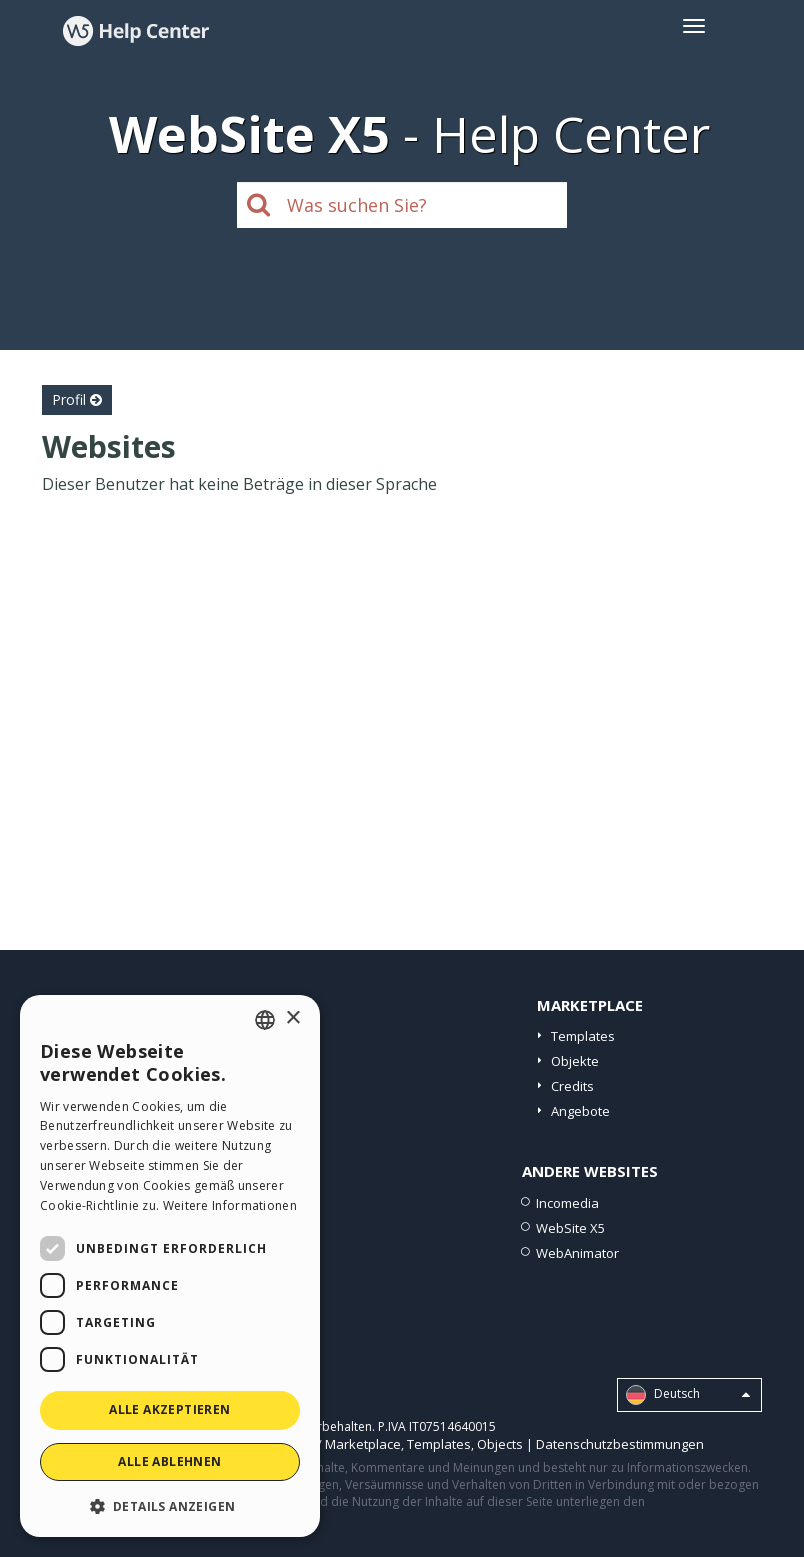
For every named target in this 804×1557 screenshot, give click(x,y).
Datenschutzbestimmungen (620, 1444)
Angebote (580, 1111)
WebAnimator (577, 1253)
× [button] (292, 1018)
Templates (583, 1036)
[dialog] (170, 1266)
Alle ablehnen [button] (169, 1461)
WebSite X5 (570, 1228)
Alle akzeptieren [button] (169, 1409)
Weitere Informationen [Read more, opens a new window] (230, 1205)
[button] (170, 1505)
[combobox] (265, 1020)
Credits (572, 1086)
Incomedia (567, 1203)
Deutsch (688, 1395)
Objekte (575, 1061)
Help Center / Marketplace (321, 1444)
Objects (500, 1444)
